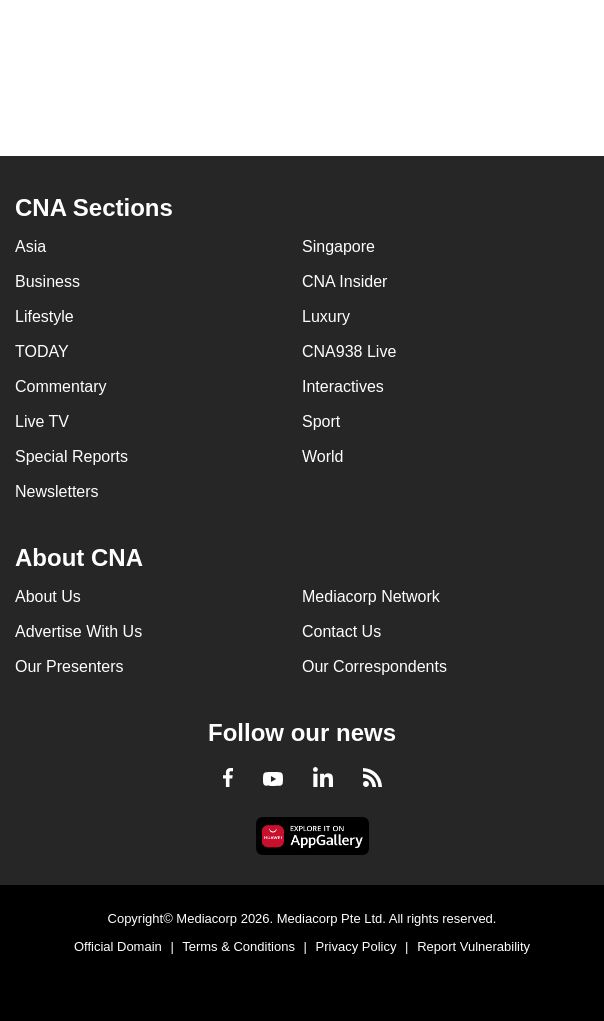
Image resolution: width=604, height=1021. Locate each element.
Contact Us (341, 631)
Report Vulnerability (473, 946)
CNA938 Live (349, 351)
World (323, 456)
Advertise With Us (78, 631)
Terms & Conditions (238, 946)
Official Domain (118, 946)
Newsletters (57, 491)
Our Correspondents (374, 666)
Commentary (61, 386)
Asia (30, 246)
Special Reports (71, 456)
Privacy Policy (356, 946)
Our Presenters (69, 666)
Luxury (326, 316)
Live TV (42, 421)
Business (47, 281)
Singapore (338, 246)
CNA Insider (344, 281)
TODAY (42, 351)
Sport (321, 421)
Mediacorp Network (371, 596)
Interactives (343, 386)
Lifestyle (44, 316)
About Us (48, 596)
